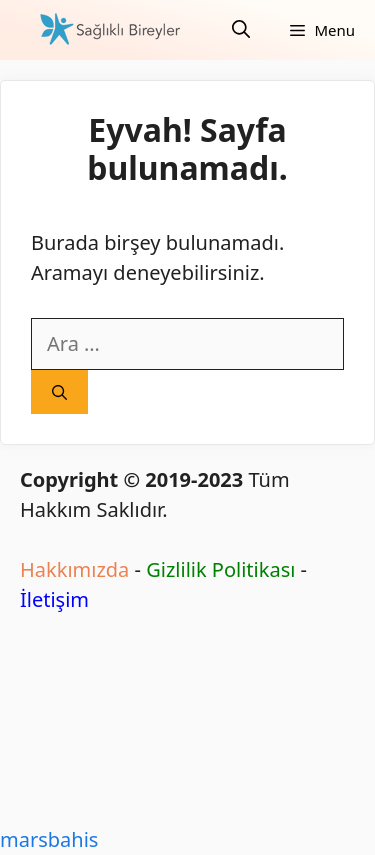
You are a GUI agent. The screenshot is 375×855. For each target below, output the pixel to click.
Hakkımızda (74, 569)
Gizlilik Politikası (220, 569)
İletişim (54, 599)
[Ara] (59, 392)
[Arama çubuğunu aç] (241, 30)
